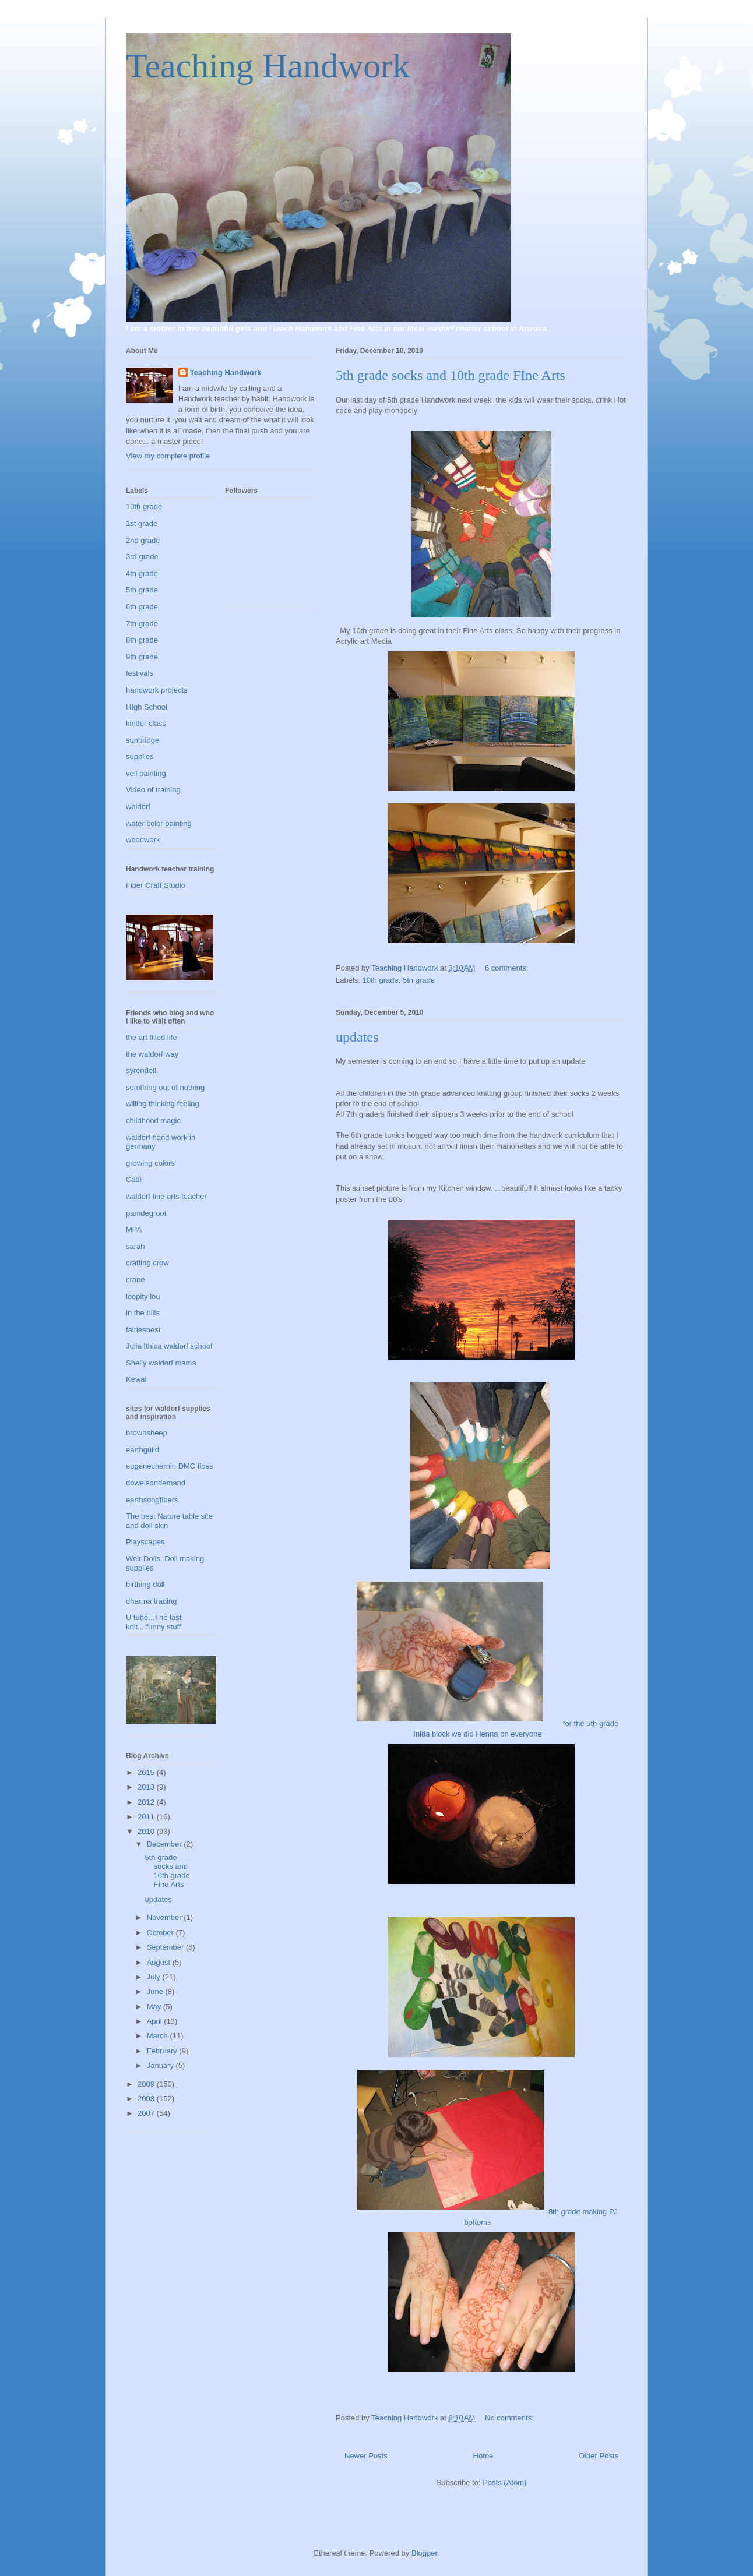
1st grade (141, 523)
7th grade (142, 623)
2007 (147, 2113)
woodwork (143, 839)
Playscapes (145, 1541)
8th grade (142, 640)
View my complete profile (168, 455)
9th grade (142, 656)
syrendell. (142, 1070)
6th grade (142, 606)
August (160, 1962)
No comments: (510, 2417)
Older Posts (598, 2455)
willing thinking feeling (162, 1103)
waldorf (138, 806)
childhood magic (153, 1120)
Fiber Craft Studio (155, 885)
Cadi (134, 1179)
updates (357, 1036)
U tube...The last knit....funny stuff (153, 1622)
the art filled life (151, 1037)
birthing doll (145, 1584)
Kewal (136, 1379)
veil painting (146, 773)
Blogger (424, 2553)
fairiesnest (143, 1329)
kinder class (146, 723)
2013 (147, 1787)
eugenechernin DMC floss (169, 1466)
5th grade (419, 980)
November (165, 1917)
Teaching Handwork (268, 66)
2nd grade (143, 540)
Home (483, 2455)
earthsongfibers (152, 1499)
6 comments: (507, 968)
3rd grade (142, 556)
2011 (147, 1816)
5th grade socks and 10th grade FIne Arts (450, 375)
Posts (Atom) (504, 2482)
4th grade (142, 573)
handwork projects (157, 690)
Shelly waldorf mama (161, 1362)
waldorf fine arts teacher (166, 1196)
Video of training (153, 789)
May (155, 2006)
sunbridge (142, 740)
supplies (140, 756)
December (165, 1844)
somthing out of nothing (165, 1087)
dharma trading (151, 1601)
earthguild (142, 1449)
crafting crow (147, 1262)
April (155, 2021)
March (158, 2035)
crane (135, 1279)
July (155, 1976)
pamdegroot (146, 1213)
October (161, 1932)
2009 (147, 2084)
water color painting (159, 823)
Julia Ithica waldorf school (169, 1346)
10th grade (381, 980)
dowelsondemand (155, 1482)
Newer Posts (366, 2455)
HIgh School (146, 707)
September (166, 1947)
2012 (147, 1802)
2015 (147, 1772)
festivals (139, 673)
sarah (135, 1246)
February (163, 2050)
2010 (147, 1831)
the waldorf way (152, 1054)
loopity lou (143, 1296)
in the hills (143, 1312)
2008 (147, 2098)
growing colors (150, 1163)
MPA (134, 1229)
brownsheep (146, 1432)
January (161, 2065)
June (156, 1991)
